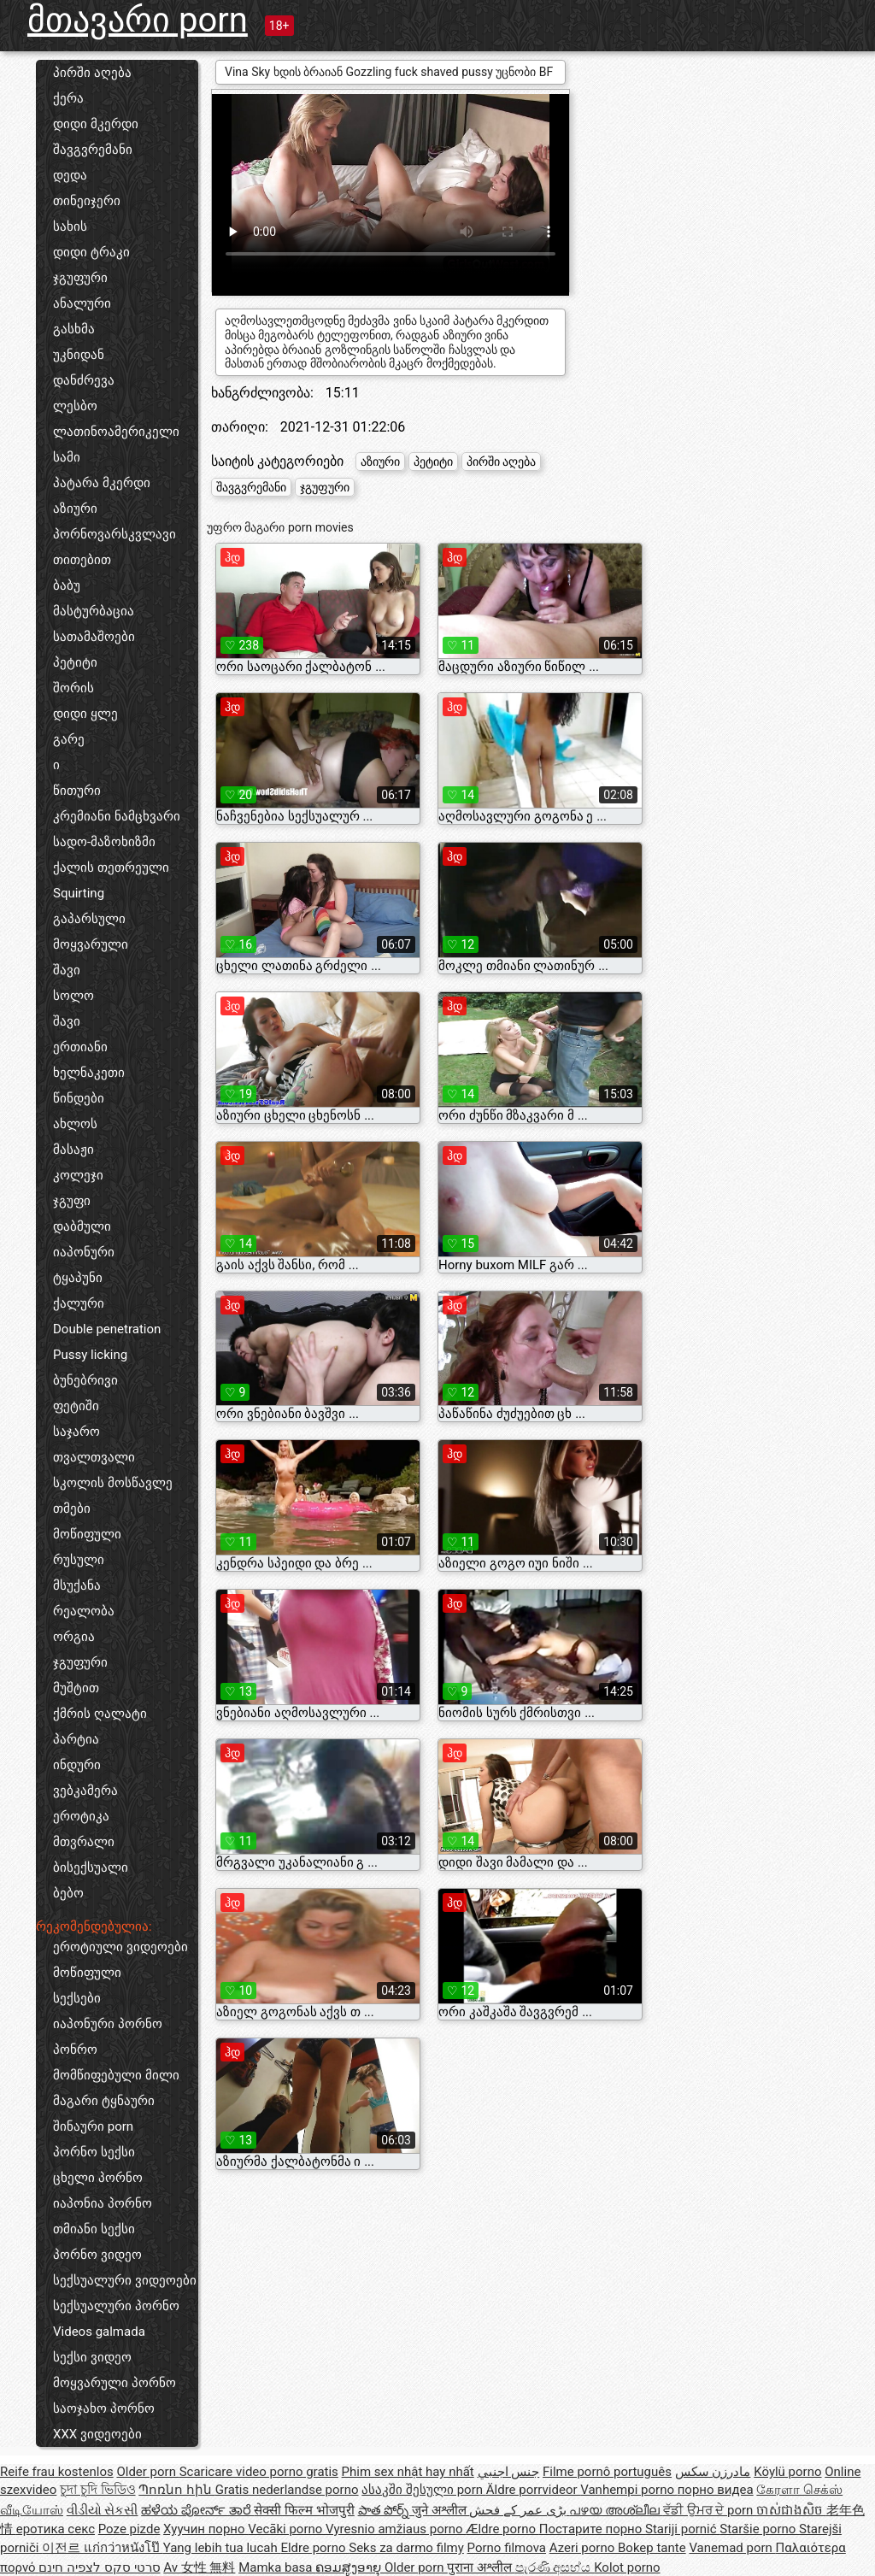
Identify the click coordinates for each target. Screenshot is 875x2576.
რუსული (78, 1559)
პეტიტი (75, 662)
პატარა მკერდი (101, 483)
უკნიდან (78, 354)
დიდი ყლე (85, 713)
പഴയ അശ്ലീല (615, 2510)
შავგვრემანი (92, 149)
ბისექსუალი (90, 1867)
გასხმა (74, 329)
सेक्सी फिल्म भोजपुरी (304, 2510)
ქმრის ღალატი (100, 1713)
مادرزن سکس (713, 2471)
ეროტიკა (81, 1816)
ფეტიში (76, 1406)
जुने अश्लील (440, 2510)
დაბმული (82, 1226)
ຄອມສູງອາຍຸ (350, 2567)
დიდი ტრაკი (91, 252)
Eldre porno (314, 2547)
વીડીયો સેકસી (102, 2510)
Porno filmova (506, 2547)
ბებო (68, 1893)
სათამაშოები (94, 636)
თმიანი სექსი (94, 2229)
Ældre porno (502, 2529)
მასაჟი (73, 1149)
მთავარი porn (137, 20)
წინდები (78, 1098)
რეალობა (84, 1611)
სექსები (77, 1998)
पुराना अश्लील (480, 2567)
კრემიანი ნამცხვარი (116, 816)
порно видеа (716, 2489)
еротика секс (55, 2529)
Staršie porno (759, 2529)
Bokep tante (652, 2547)
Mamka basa (276, 2567)
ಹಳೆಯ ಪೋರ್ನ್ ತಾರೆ (197, 2510)
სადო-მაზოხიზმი (104, 842)
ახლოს (75, 1124)
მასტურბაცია (93, 611)
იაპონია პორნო (102, 2203)
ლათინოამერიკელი (116, 431)
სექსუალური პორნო (116, 2306)
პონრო (75, 2049)
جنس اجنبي (509, 2471)
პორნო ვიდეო (97, 2254)
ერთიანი (80, 1047)
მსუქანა (77, 1585)
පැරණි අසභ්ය (554, 2567)
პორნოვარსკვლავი (114, 534)
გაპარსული (89, 918)
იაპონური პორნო (107, 2024)
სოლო (73, 995)
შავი (66, 970)
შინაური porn (93, 2126)
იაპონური (84, 1252)
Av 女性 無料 (199, 2567)
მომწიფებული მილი (116, 2075)
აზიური (75, 508)
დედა (70, 175)
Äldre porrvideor (533, 2489)
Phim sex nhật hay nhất (408, 2471)
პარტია (76, 1739)
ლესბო (75, 406)
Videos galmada (99, 2331)
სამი (66, 457)
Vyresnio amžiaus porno (396, 2529)
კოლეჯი (78, 1175)
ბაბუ (66, 585)
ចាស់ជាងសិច (791, 2510)
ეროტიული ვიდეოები (120, 1947)
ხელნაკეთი (89, 1072)
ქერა (68, 98)
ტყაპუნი (78, 1277)
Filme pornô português (607, 2471)
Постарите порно (592, 2529)
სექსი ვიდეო (92, 2357)
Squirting (78, 893)
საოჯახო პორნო (104, 2408)
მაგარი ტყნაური (104, 2100)
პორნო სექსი (94, 2152)
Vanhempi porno (628, 2489)
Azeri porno (583, 2547)
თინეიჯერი (86, 201)
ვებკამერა (85, 1790)
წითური (77, 790)
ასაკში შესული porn (423, 2489)
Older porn (147, 2471)
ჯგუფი (72, 1201)
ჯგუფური (80, 277)
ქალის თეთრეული (111, 867)
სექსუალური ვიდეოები (125, 2280)
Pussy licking (90, 1354)
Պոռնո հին (176, 2489)
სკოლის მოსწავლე (113, 1483)
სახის (70, 226)
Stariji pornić (682, 2529)
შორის (73, 688)
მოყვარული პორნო (114, 2383)
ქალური (78, 1303)
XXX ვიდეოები (97, 2434)
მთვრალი (84, 1842)
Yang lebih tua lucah (222, 2547)
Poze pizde (129, 2529)
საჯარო (76, 1431)
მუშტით (76, 1688)
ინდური (77, 1765)
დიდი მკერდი (95, 124)
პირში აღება (92, 72)
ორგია (74, 1636)
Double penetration (107, 1329)
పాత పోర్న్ (385, 2510)
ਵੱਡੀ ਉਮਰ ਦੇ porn (709, 2510)
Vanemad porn (732, 2547)
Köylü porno (787, 2471)
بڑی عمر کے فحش (519, 2510)
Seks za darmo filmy (406, 2547)
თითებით (82, 560)
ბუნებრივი (85, 1380)
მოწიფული (87, 1534)
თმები (72, 1508)
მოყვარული (90, 944)
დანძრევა (84, 380)
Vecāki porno (287, 2529)
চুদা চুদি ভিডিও (97, 2489)
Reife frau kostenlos (57, 2471)
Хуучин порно (205, 2529)
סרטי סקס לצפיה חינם (99, 2567)
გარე (69, 739)
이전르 (63, 2547)
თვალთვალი (94, 1457)
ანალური (82, 303)
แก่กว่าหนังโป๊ (123, 2547)
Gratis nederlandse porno (287, 2489)
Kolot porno (627, 2567)
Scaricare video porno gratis (258, 2471)
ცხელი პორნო (98, 2177)
